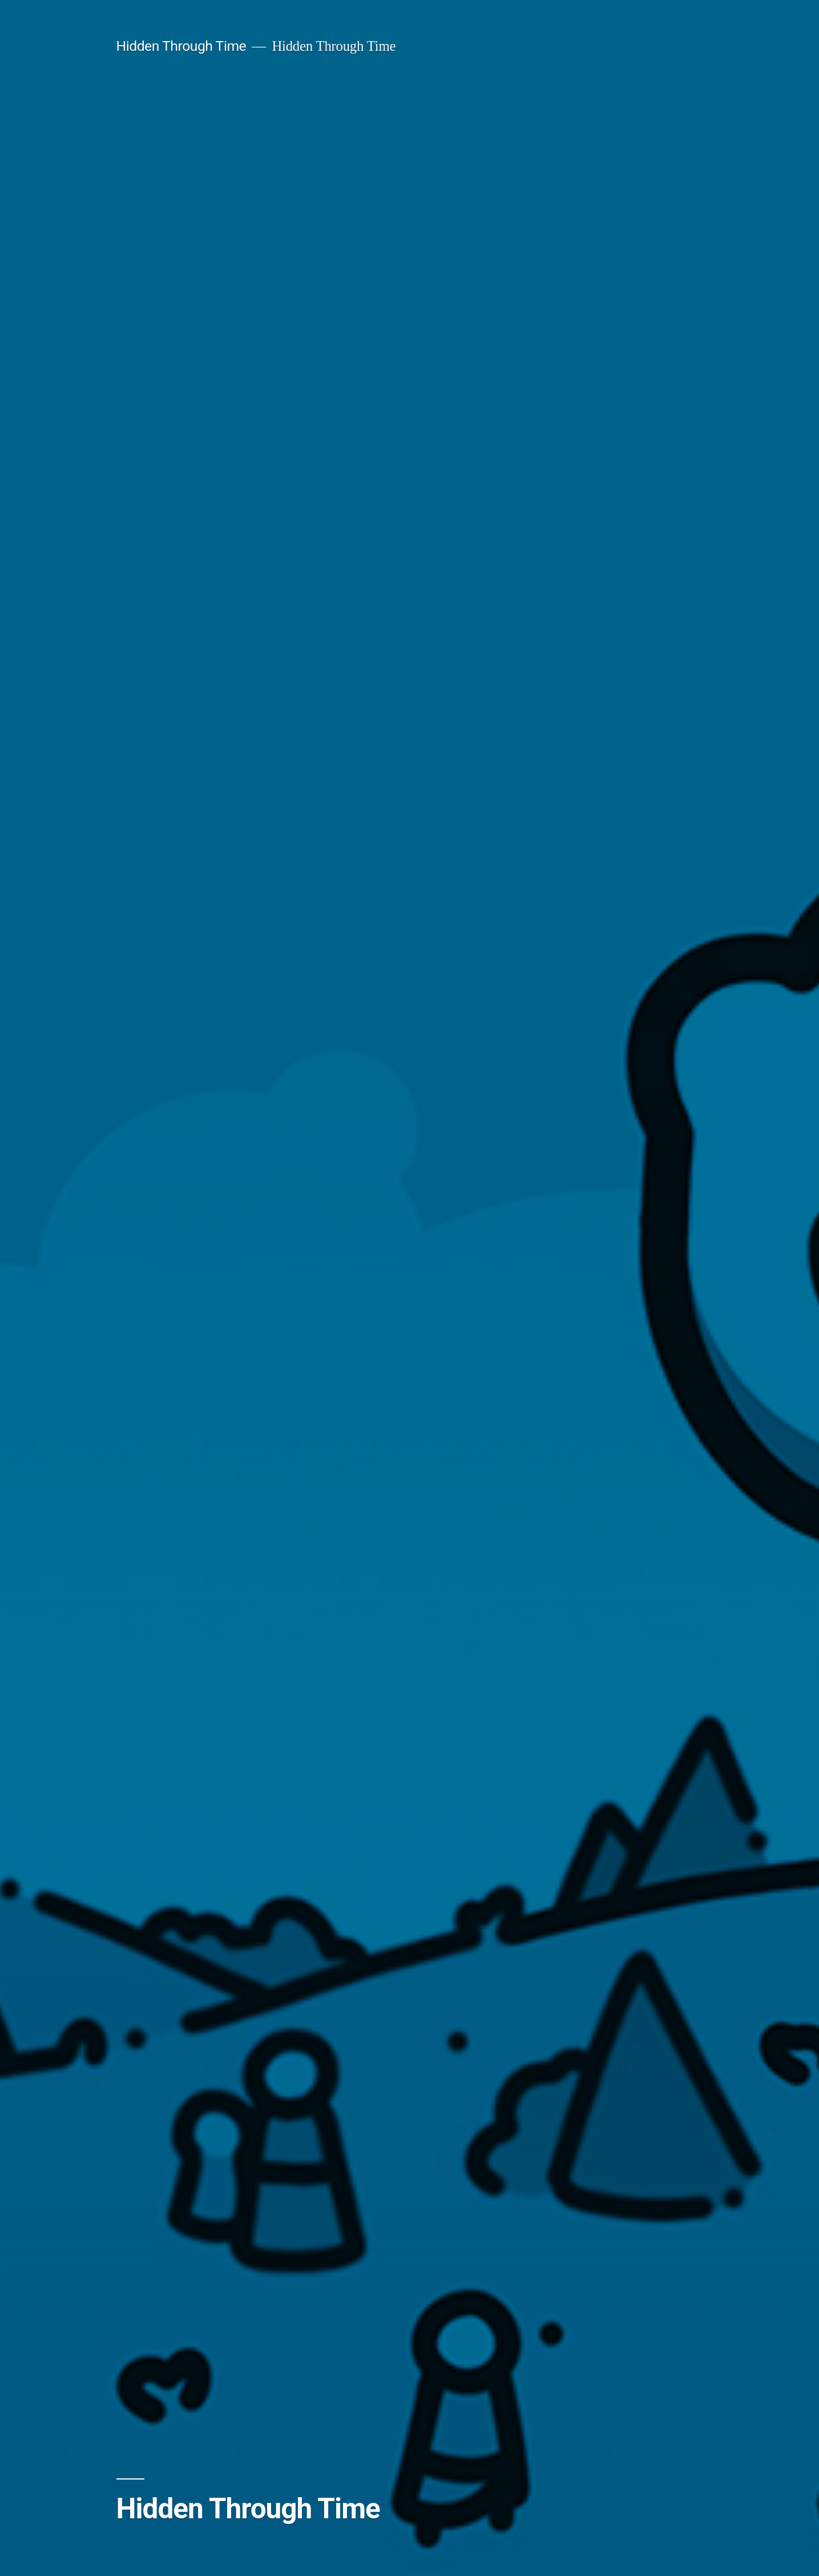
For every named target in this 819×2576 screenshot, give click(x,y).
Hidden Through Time (181, 46)
